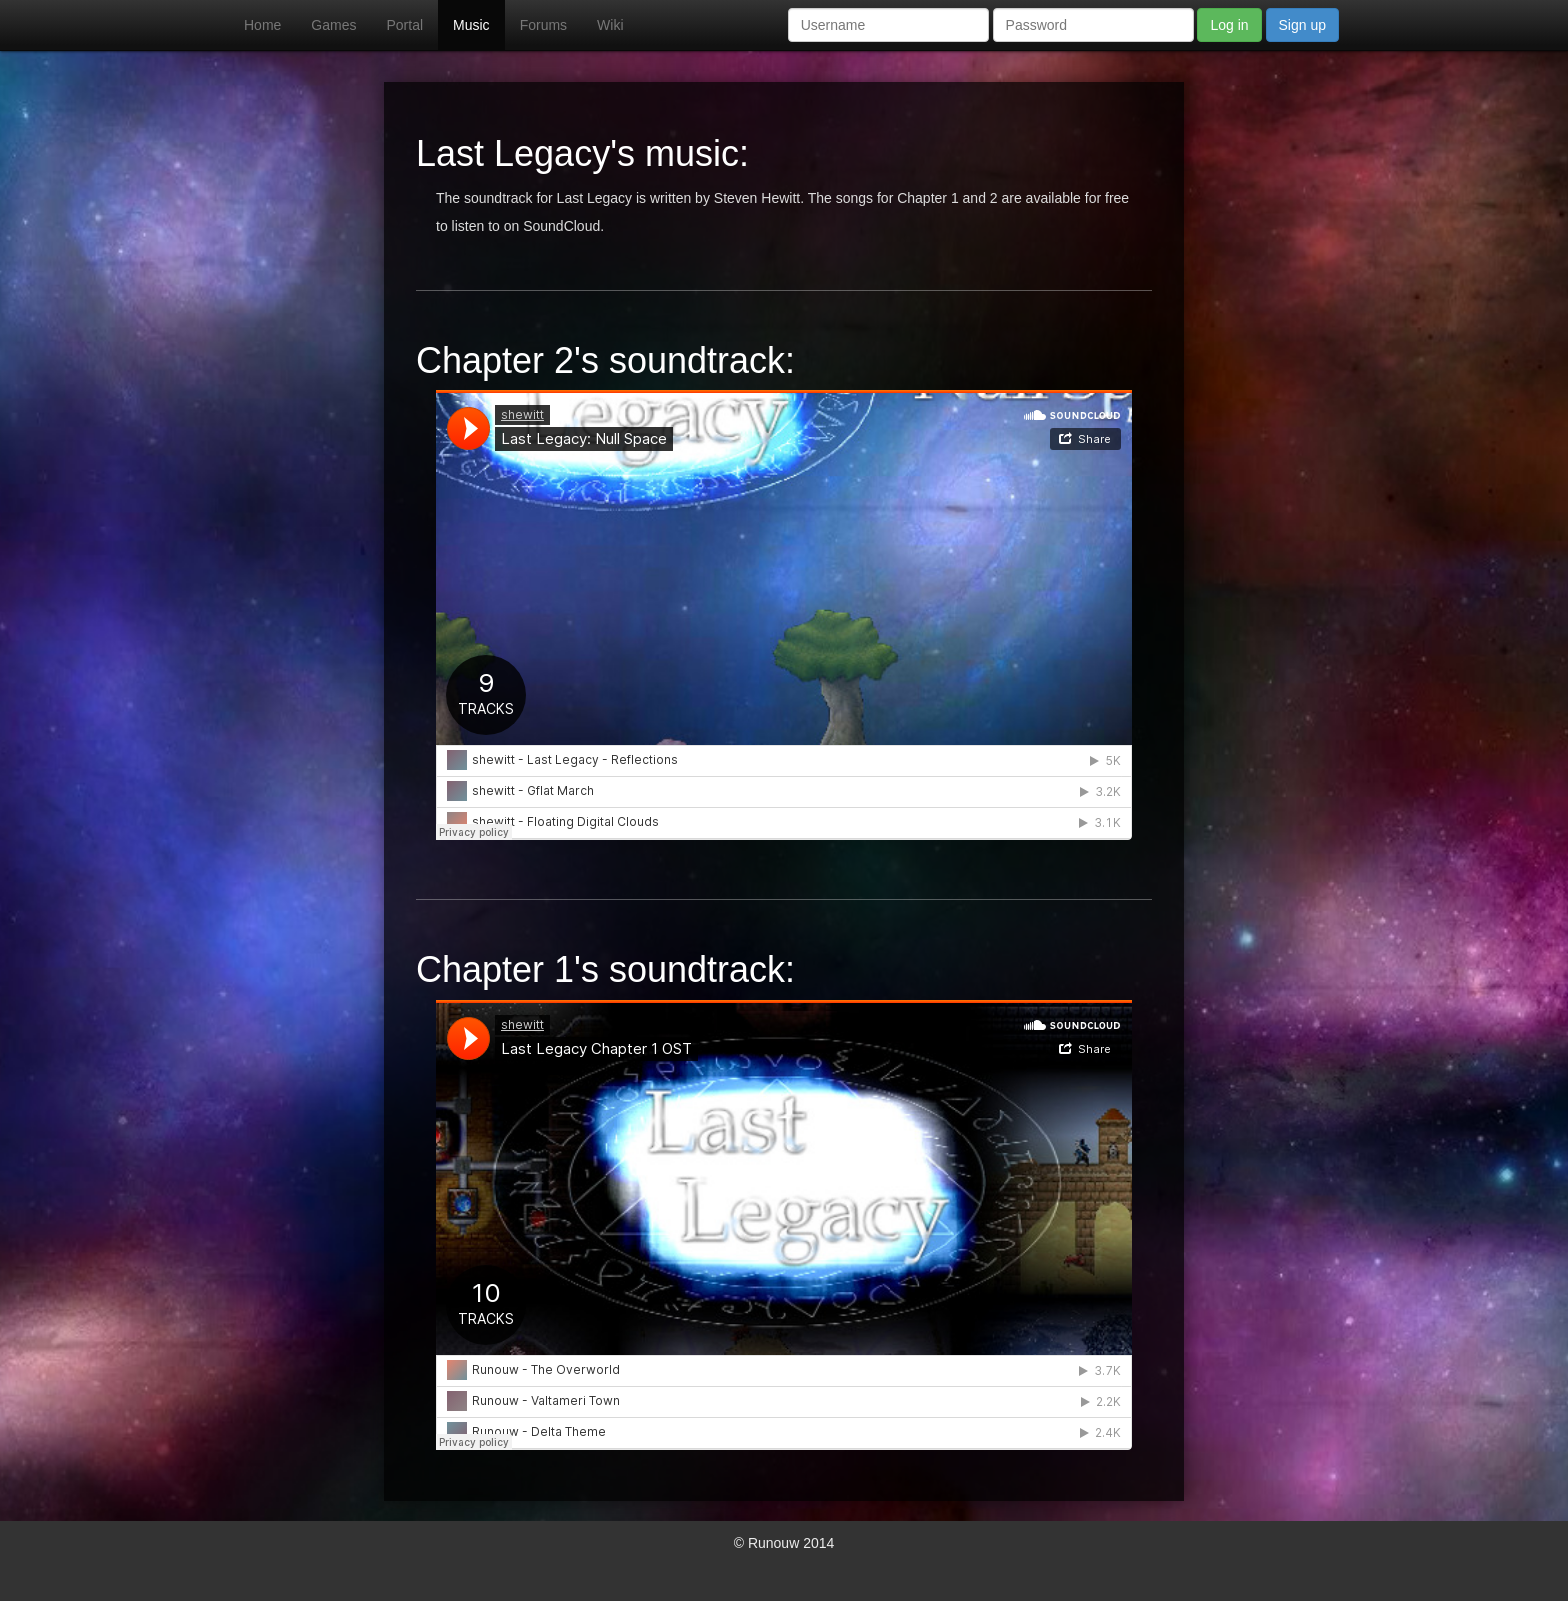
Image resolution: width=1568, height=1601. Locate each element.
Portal (404, 25)
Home (262, 25)
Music (471, 25)
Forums (543, 25)
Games (333, 25)
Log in (1229, 25)
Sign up (1302, 25)
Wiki (610, 25)
